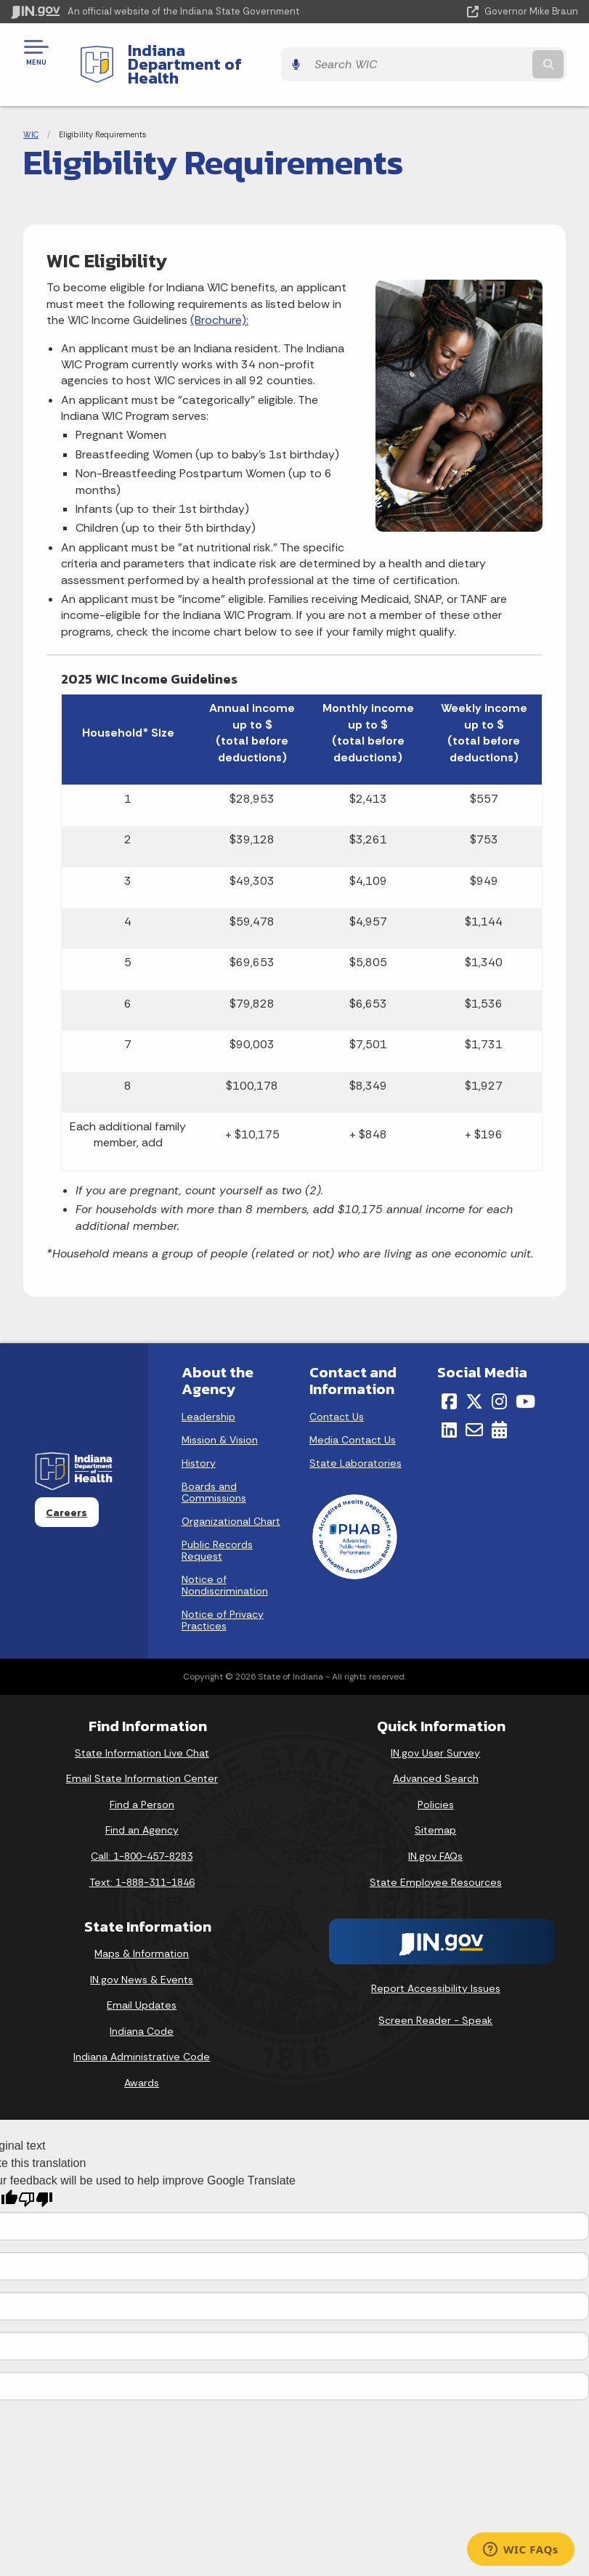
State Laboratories (355, 1438)
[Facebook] (449, 1376)
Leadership (208, 1391)
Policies (436, 1779)
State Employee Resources (436, 1856)
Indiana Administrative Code (141, 2031)
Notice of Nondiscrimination (225, 1560)
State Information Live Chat (142, 1727)
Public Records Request (217, 1525)
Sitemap (435, 1805)
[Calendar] (499, 1404)
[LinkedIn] (449, 1404)
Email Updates (141, 1980)
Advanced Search (436, 1753)
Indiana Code (142, 2005)
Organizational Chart (231, 1496)
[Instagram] (499, 1376)
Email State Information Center (142, 1753)
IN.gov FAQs (435, 1831)
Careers (66, 1487)
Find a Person (142, 1779)
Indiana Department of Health (229, 51)
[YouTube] (525, 1376)
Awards (141, 2058)
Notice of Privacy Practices (223, 1595)
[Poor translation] (35, 2174)
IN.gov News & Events (141, 1954)
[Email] (474, 1404)
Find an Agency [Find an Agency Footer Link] (142, 1805)
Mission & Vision (220, 1415)
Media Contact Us (352, 1415)
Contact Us (336, 1391)
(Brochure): (219, 295)
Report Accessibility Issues (435, 1963)
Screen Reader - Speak (435, 1994)
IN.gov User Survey (435, 1727)
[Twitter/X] (474, 1376)
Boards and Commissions (214, 1467)
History (199, 1438)
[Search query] (495, 52)
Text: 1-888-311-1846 (142, 1856)
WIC (30, 109)
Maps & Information (141, 1928)
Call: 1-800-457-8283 (141, 1831)
